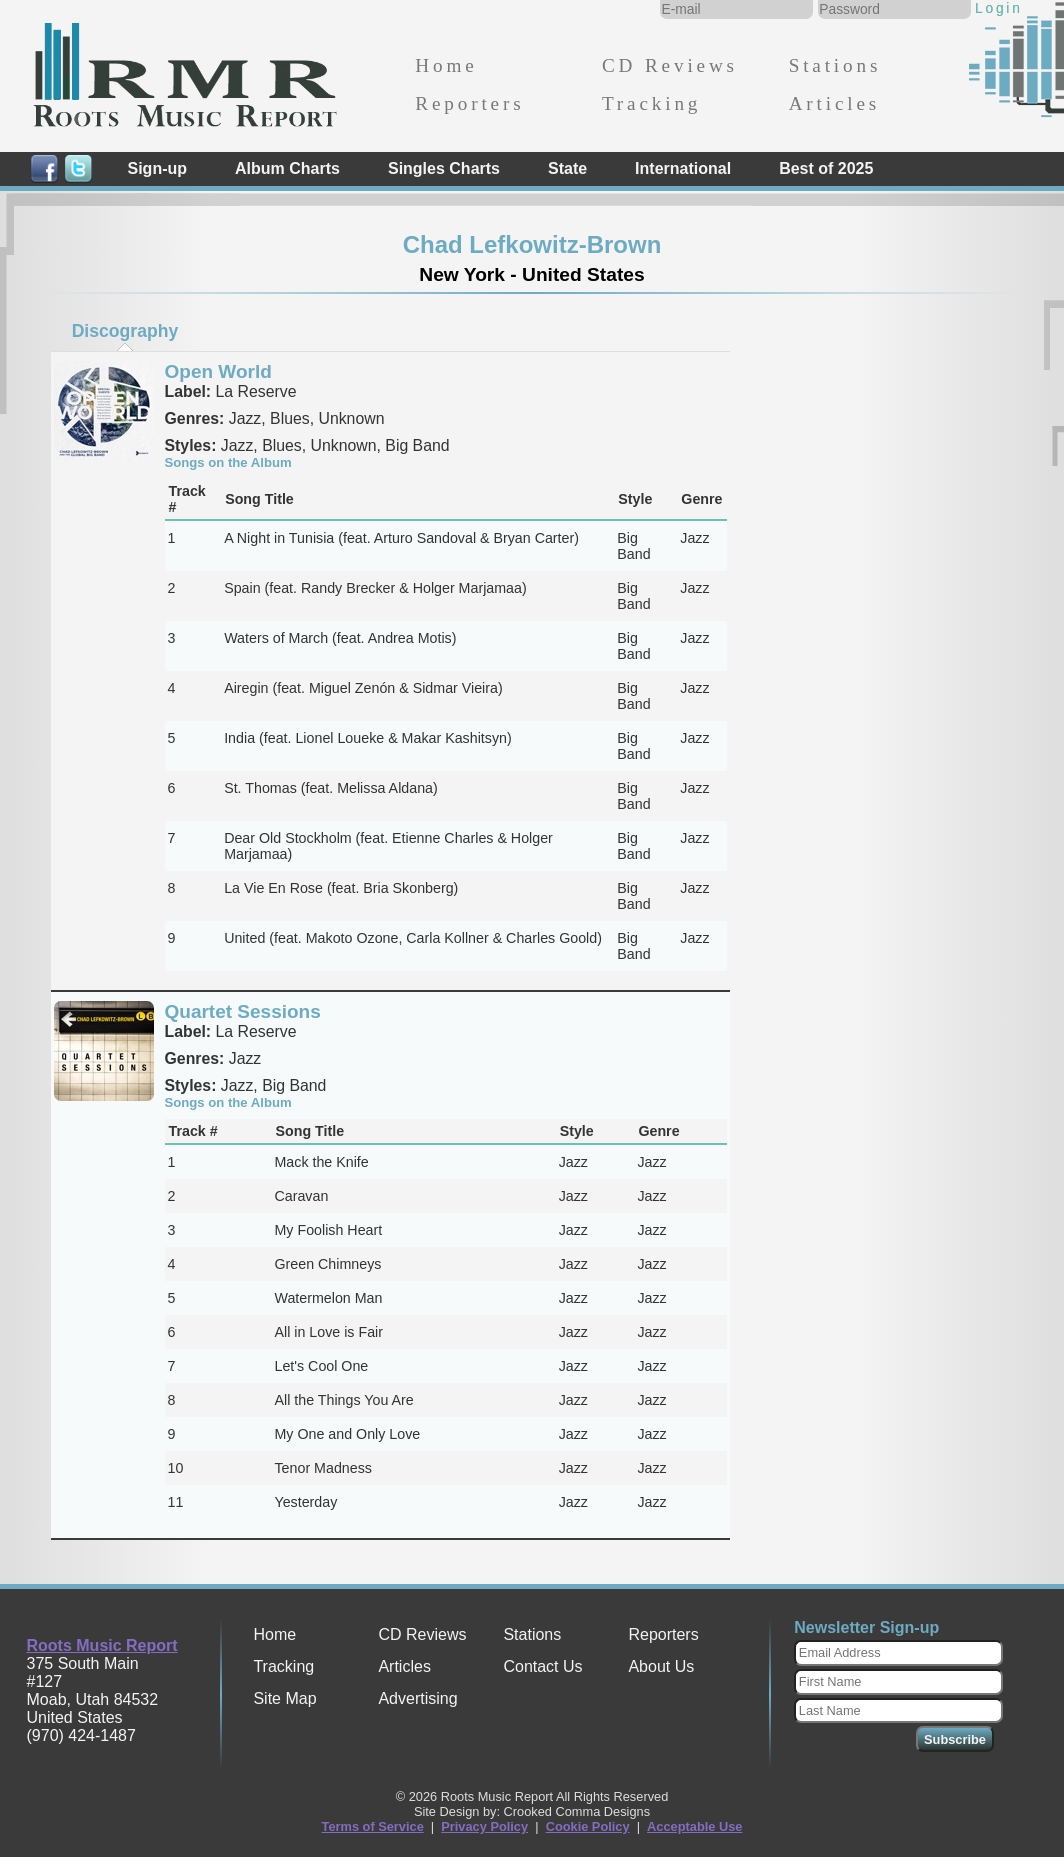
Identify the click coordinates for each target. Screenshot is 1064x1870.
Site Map (284, 1698)
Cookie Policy (588, 1826)
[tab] (125, 331)
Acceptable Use (694, 1826)
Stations (835, 65)
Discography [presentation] (125, 331)
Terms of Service (373, 1826)
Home (446, 65)
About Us (661, 1666)
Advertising (417, 1698)
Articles (834, 103)
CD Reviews (670, 65)
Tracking (651, 103)
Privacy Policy (484, 1826)
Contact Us (542, 1666)
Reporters (469, 103)
